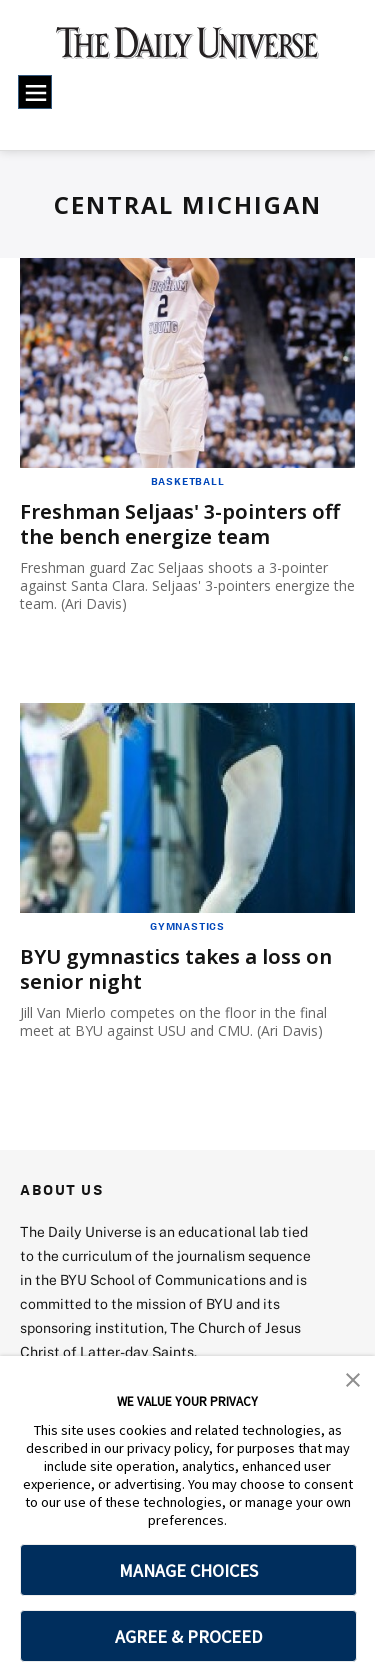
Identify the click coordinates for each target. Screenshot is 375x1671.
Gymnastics (187, 926)
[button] (353, 1378)
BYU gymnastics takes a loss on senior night (176, 969)
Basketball (188, 481)
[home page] (187, 50)
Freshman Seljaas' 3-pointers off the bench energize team (180, 524)
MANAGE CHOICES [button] (188, 1570)
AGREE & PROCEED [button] (188, 1636)
